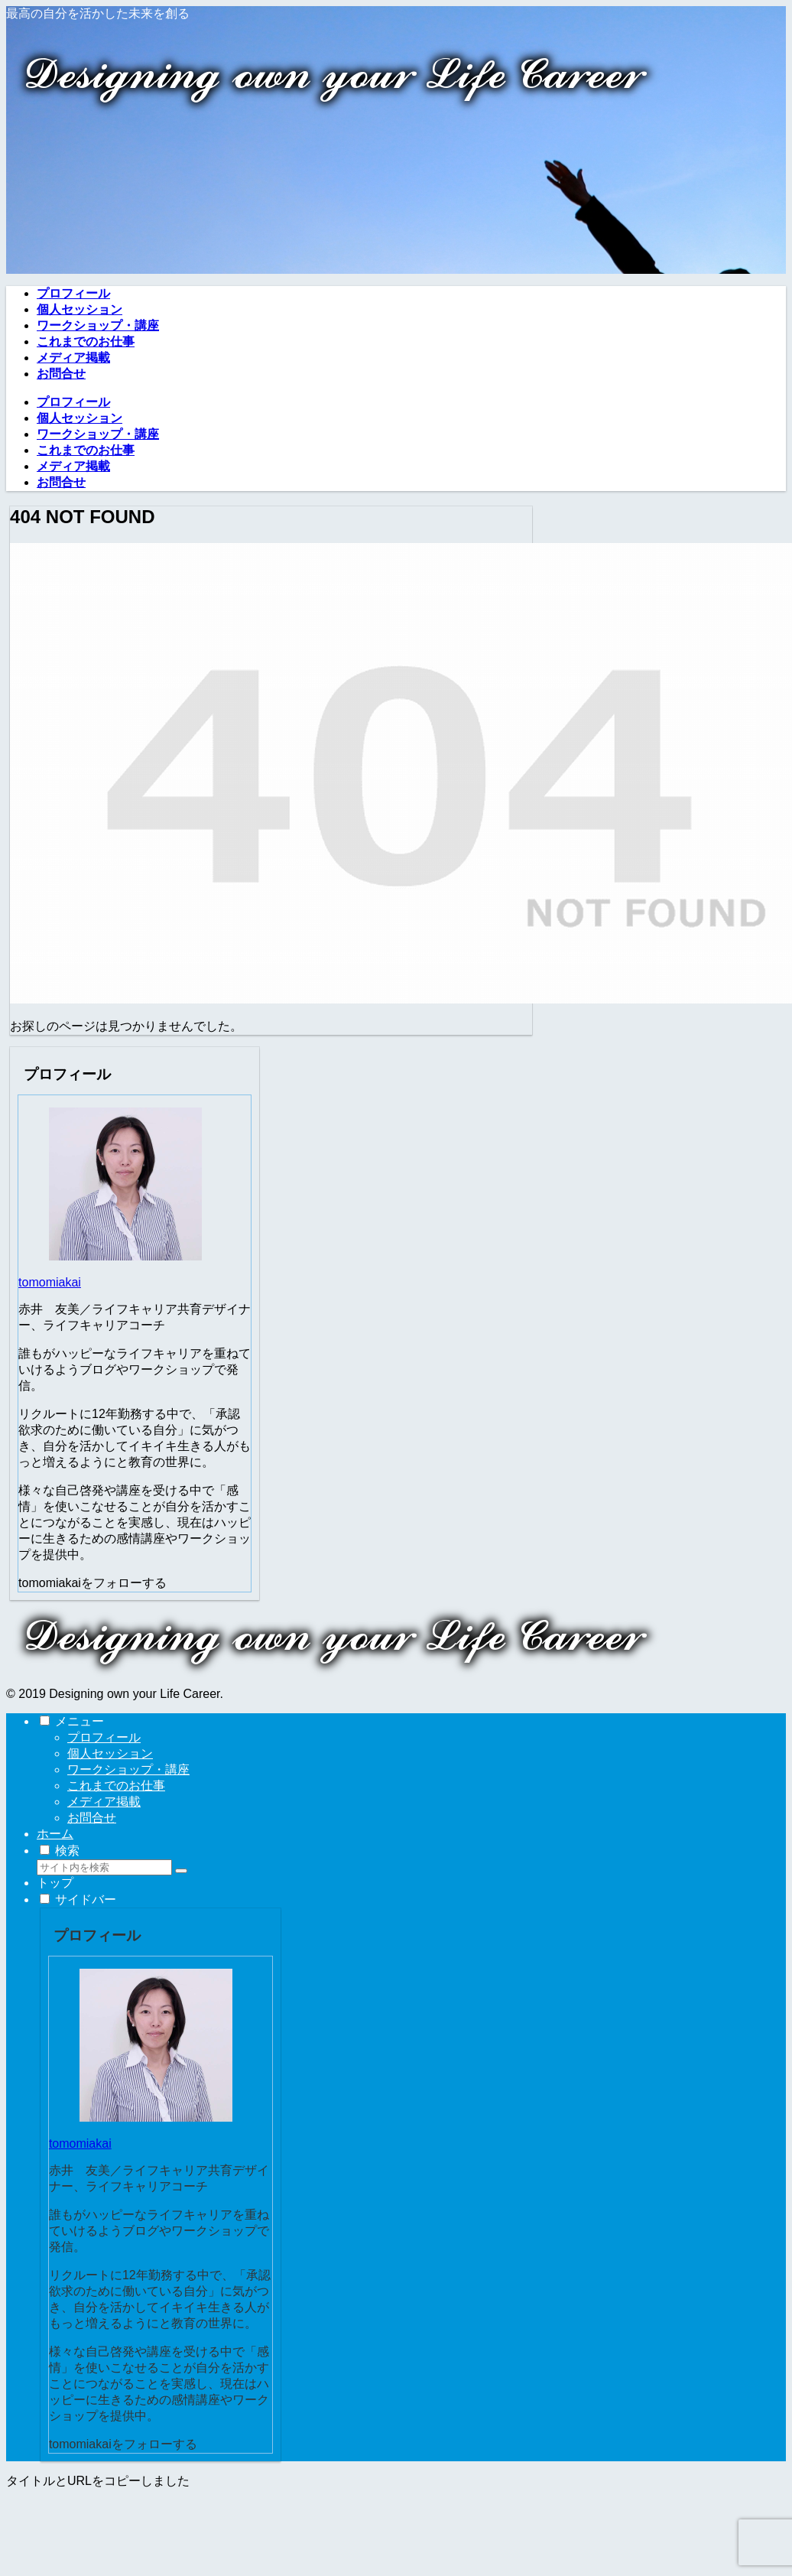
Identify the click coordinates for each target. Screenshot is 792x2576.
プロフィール (104, 1737)
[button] (181, 1871)
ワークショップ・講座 (128, 1769)
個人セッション (110, 1753)
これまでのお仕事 (116, 1785)
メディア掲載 (104, 1801)
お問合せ (91, 1817)
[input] (104, 1867)
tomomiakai (49, 1282)
